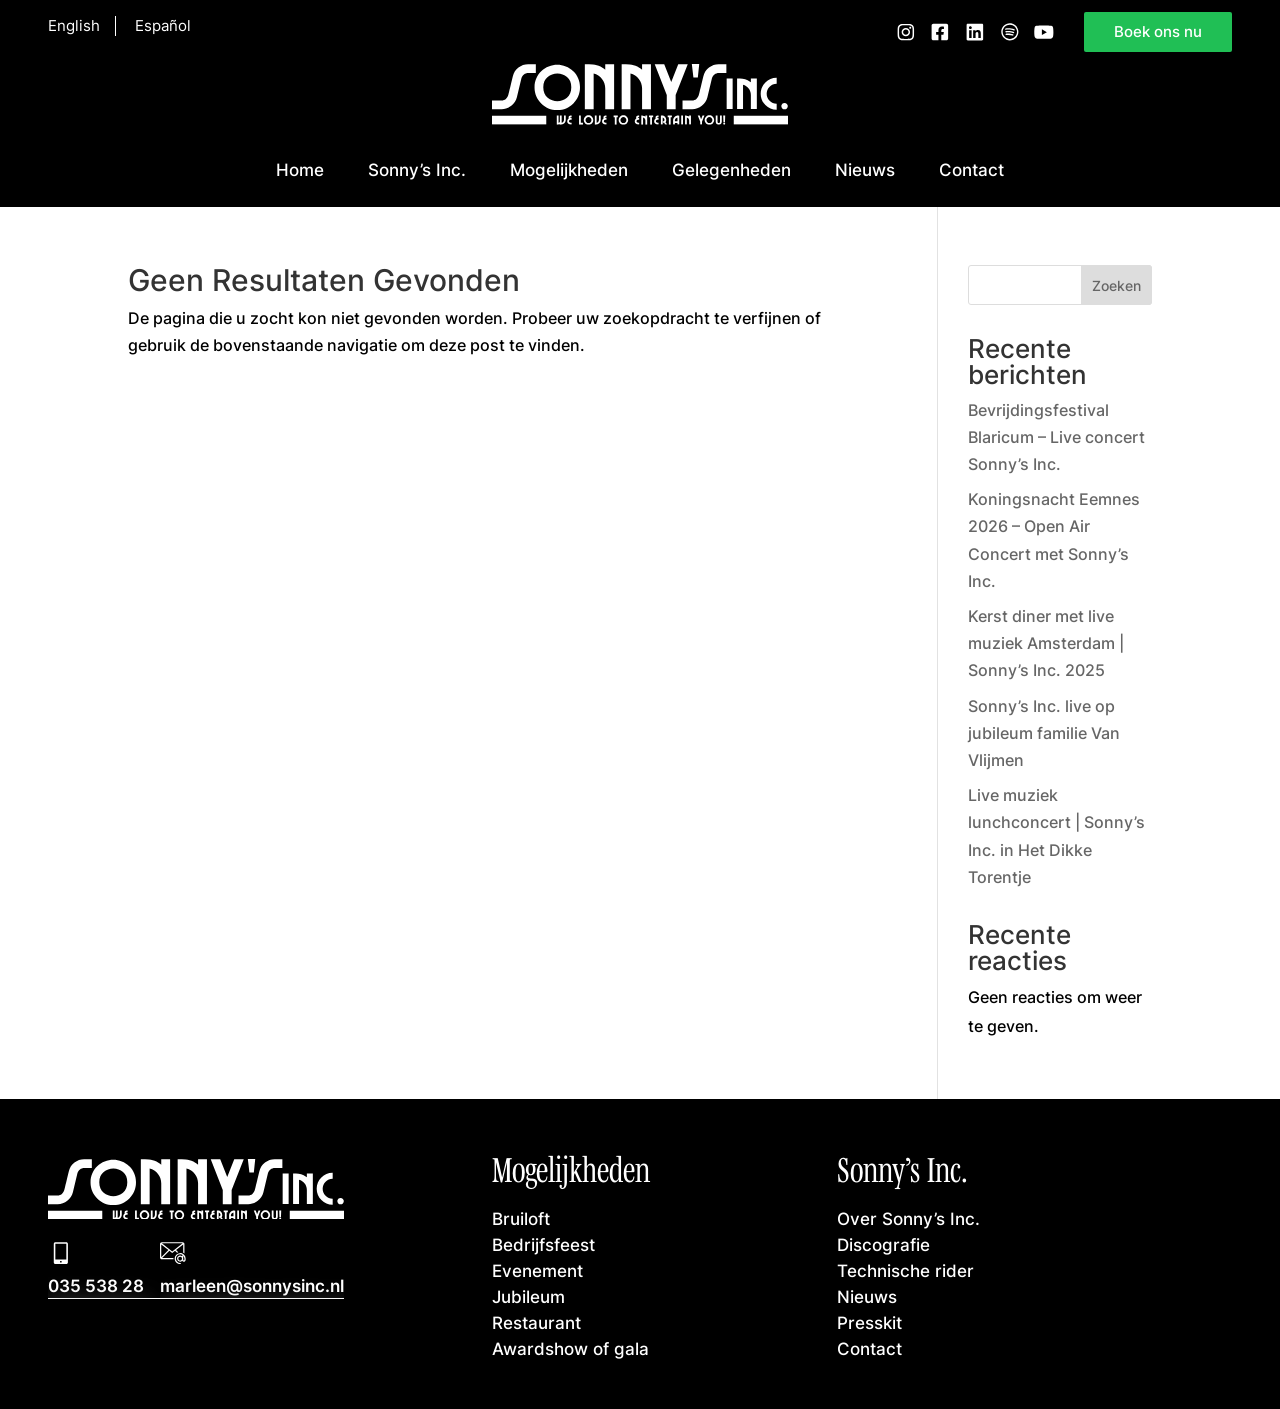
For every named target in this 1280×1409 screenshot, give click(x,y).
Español (163, 26)
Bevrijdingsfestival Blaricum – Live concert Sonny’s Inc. (1056, 437)
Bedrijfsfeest (543, 1244)
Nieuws (865, 169)
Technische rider (905, 1270)
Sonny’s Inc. (417, 169)
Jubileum (528, 1296)
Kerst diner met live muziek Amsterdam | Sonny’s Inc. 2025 (1046, 643)
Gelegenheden (731, 169)
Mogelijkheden (569, 169)
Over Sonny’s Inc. (908, 1218)
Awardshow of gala (570, 1348)
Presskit (869, 1322)
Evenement (537, 1270)
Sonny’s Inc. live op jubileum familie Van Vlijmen (1044, 733)
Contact (971, 169)
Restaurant (536, 1322)
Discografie (883, 1244)
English (74, 26)
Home (300, 169)
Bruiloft (521, 1218)
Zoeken (1116, 285)
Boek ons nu (1158, 31)
